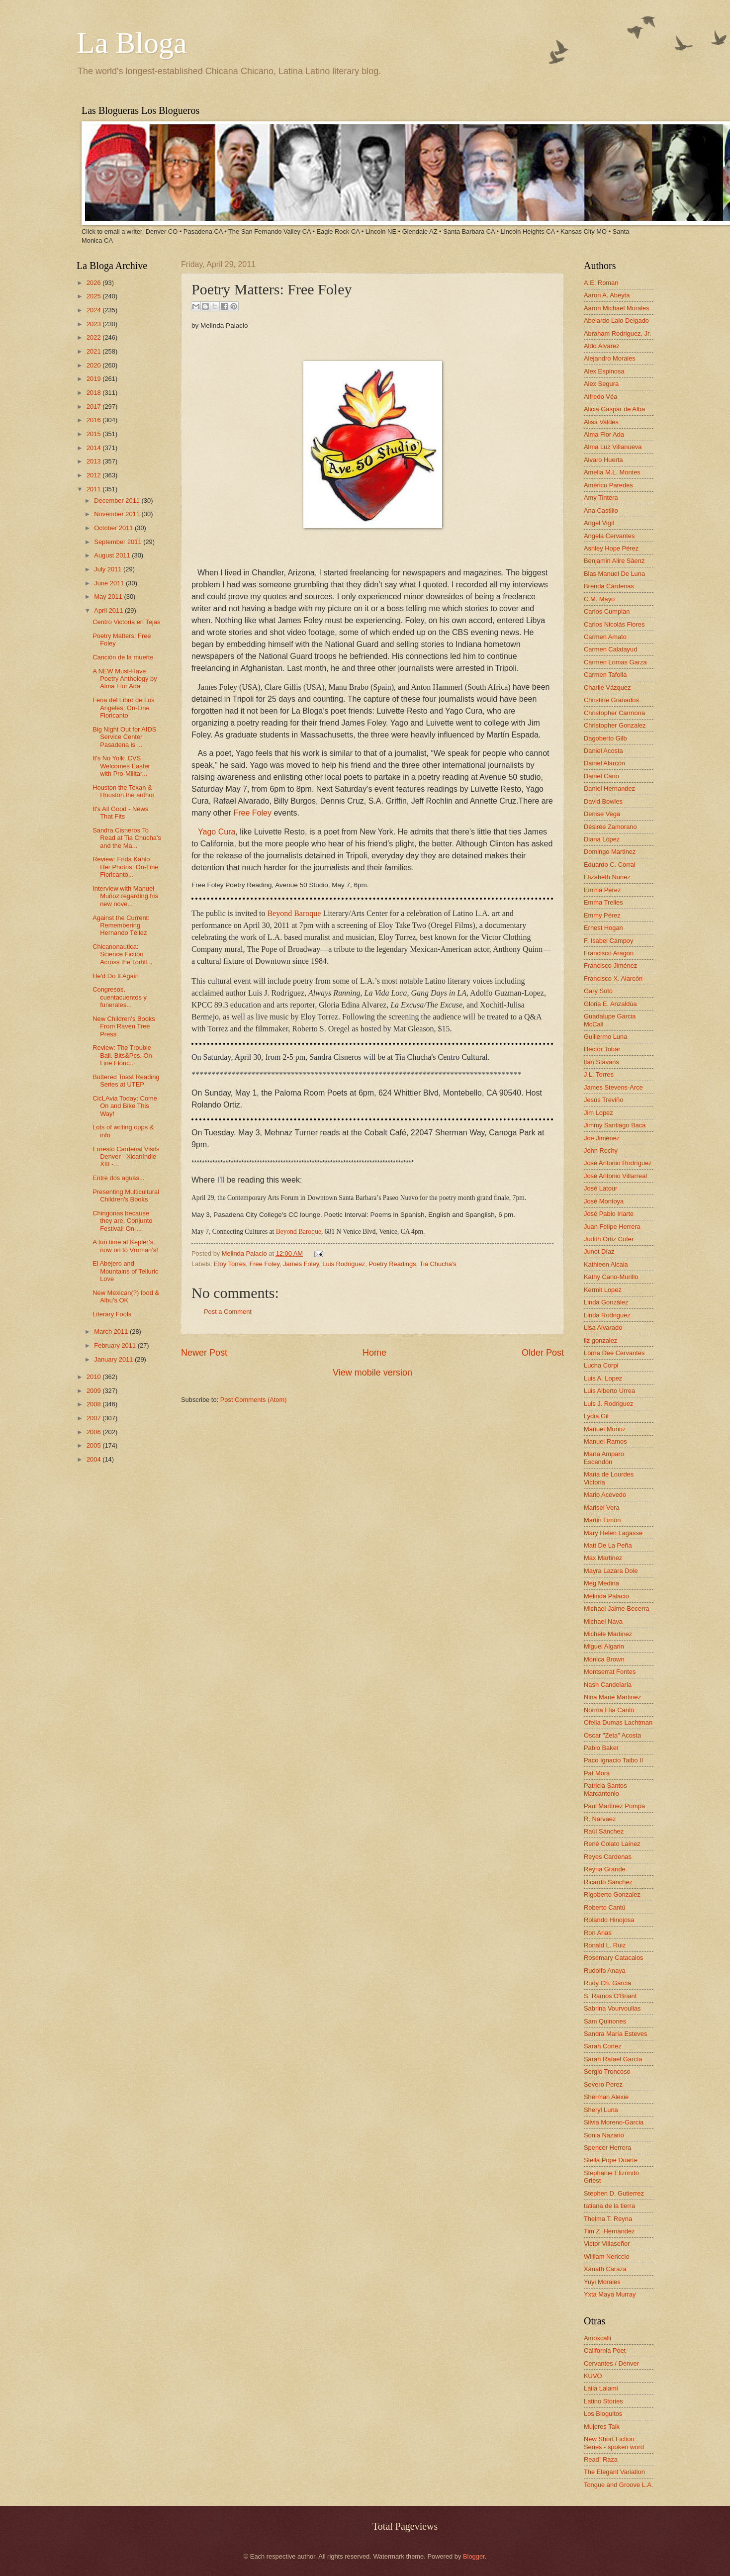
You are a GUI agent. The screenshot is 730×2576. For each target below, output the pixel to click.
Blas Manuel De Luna (614, 573)
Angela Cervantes (609, 536)
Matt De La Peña (608, 1545)
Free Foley (264, 1264)
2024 (94, 310)
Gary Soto (598, 991)
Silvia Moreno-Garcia (613, 2122)
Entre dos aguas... (118, 1178)
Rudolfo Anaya (605, 1970)
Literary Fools (111, 1314)
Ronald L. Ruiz (605, 1945)
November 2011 (117, 514)
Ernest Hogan (603, 927)
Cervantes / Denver (611, 2363)
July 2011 (108, 569)
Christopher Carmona (614, 713)
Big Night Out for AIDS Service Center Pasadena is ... (124, 737)
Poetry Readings (392, 1264)
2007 (94, 1418)
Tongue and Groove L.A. (618, 2484)
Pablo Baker (601, 1747)
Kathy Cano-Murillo (611, 1277)
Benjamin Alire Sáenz (614, 560)
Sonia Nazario (604, 2135)
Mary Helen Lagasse (613, 1533)
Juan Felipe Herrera (612, 1226)
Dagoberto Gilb (605, 738)
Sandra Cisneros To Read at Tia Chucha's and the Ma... (126, 838)
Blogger (474, 2556)
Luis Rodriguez (343, 1264)
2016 (94, 420)
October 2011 (114, 528)
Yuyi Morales (602, 2282)
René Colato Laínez (612, 1843)
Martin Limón (602, 1520)
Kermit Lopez (603, 1289)
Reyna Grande (605, 1869)
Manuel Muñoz (605, 1429)
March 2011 (112, 1331)
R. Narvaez (600, 1819)
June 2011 (110, 583)
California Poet (605, 2350)
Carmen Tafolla (605, 674)
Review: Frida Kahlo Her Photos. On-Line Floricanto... (125, 866)
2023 (94, 324)
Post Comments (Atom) (253, 1399)
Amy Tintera (601, 497)
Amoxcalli (597, 2338)
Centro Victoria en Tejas (126, 622)
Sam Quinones (605, 2021)
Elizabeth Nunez (607, 877)
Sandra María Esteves (615, 2033)
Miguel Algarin (604, 1646)
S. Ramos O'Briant (610, 1996)
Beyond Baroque (294, 913)
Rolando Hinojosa (609, 1920)
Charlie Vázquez (607, 687)
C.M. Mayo (599, 599)
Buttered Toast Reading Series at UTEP (125, 1080)
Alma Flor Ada (604, 434)
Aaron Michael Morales (616, 308)
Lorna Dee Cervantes (614, 1353)
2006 (94, 1432)
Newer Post (204, 1353)
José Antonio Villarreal (615, 1176)
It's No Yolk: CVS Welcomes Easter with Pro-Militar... (121, 765)
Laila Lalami (601, 2388)
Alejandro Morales (610, 358)
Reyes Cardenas (608, 1856)
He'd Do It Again (115, 976)
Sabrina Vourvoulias (612, 2008)
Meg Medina (601, 1583)
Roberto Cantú (605, 1907)
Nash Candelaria (608, 1684)
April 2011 (109, 610)
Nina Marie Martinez (612, 1697)
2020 (94, 365)
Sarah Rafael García (613, 2059)
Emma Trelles (603, 902)
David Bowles (603, 801)
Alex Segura (601, 383)
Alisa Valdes (601, 422)
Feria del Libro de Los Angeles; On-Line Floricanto (123, 707)
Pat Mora (597, 1773)
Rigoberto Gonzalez (612, 1894)
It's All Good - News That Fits (120, 812)
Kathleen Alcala (606, 1264)
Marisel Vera (602, 1507)
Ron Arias (598, 1932)
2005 (94, 1445)
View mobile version (372, 1373)
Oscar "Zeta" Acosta (612, 1735)
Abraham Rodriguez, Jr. (617, 333)
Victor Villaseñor (607, 2243)
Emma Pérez (602, 890)
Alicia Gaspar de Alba (614, 409)
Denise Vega (602, 814)
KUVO (593, 2376)
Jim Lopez (598, 1112)
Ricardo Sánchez (608, 1882)
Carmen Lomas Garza (615, 662)
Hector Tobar (602, 1049)
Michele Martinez (608, 1634)
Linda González (606, 1302)
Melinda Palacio (245, 1253)
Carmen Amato (605, 637)
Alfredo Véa (600, 396)
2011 (94, 489)
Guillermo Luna (605, 1036)
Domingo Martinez (610, 851)
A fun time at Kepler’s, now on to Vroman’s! (125, 1245)
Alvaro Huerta (603, 459)
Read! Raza (601, 2459)
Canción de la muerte (122, 657)
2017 (94, 406)
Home (374, 1353)
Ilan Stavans (601, 1062)
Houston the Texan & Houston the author (123, 791)
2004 (94, 1459)
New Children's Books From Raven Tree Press (123, 1026)
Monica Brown (604, 1659)
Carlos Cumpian (607, 611)
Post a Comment (228, 1311)
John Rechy (601, 1150)
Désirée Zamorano (610, 826)
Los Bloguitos (603, 2413)
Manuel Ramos (605, 1441)
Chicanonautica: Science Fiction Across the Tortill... (122, 954)
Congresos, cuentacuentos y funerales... (119, 997)
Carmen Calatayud (610, 649)
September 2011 (118, 542)
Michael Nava (603, 1621)
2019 (94, 378)
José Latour (600, 1188)
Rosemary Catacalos (613, 1957)
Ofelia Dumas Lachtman (618, 1722)
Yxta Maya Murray (610, 2294)
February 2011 (115, 1345)
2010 (94, 1376)
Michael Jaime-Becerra (616, 1608)
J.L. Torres (599, 1074)
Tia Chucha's (438, 1264)
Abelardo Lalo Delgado (616, 320)
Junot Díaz (599, 1251)
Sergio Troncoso (607, 2071)
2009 (94, 1390)
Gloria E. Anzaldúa (610, 1004)
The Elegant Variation (614, 2472)
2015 (94, 434)
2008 (94, 1404)
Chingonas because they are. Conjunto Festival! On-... (122, 1220)
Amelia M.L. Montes (612, 472)
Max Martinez (603, 1558)
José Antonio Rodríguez (618, 1163)
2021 (94, 351)
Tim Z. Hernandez (609, 2231)
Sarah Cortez (603, 2046)
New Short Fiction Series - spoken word (614, 2442)
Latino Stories (603, 2401)
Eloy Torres (230, 1264)
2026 (94, 282)
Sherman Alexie (606, 2097)
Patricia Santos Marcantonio (605, 1789)
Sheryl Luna (601, 2110)
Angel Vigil (599, 523)
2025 (94, 296)
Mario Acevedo (605, 1494)
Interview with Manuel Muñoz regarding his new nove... (125, 896)
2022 (94, 337)
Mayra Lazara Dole (611, 1570)
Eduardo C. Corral (610, 864)
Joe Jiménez (602, 1138)
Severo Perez (603, 2084)
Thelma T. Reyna (608, 2218)
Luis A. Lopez (603, 1378)
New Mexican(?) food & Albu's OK (125, 1296)
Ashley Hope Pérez (611, 548)
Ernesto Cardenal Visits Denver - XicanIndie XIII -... (125, 1156)
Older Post (543, 1353)
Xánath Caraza (605, 2269)
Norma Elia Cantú (609, 1710)
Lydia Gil (596, 1416)
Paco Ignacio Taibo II (613, 1760)
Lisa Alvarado (603, 1327)
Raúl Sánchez (604, 1831)
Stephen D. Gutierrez (614, 2193)
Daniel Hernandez (609, 788)
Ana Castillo (601, 510)
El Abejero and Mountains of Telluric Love (125, 1271)
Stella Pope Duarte (611, 2160)
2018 (94, 392)
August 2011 (113, 555)
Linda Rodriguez (607, 1315)
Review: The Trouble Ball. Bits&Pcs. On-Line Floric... (123, 1055)
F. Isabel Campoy (608, 940)
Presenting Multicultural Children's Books (125, 1195)
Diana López (602, 839)
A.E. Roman (601, 282)
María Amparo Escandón (604, 1457)
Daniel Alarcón (604, 763)
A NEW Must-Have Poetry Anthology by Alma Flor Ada (124, 678)
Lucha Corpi (601, 1365)
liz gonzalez (600, 1340)
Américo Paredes (608, 485)
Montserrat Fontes (610, 1671)
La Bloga (132, 42)
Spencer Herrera (607, 2147)
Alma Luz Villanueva (612, 447)
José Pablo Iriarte (609, 1213)
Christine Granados (611, 700)
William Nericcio (607, 2256)
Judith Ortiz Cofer (609, 1239)
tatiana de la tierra (609, 2205)
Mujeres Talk (602, 2426)
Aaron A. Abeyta (607, 295)
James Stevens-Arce (613, 1087)
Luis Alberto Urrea (609, 1390)
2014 (94, 448)
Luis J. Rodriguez (608, 1403)
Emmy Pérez (602, 915)
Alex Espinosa (604, 371)
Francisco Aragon (609, 953)
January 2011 (114, 1359)
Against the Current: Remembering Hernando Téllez (121, 925)
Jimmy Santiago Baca (615, 1125)
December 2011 (117, 500)
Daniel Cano (601, 776)
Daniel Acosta (603, 750)
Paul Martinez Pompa (614, 1806)
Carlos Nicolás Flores (614, 624)
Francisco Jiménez (610, 965)
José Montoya (604, 1201)
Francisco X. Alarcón (613, 978)
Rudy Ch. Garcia (607, 1983)
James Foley (301, 1264)
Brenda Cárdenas (609, 586)
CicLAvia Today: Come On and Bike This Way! (124, 1106)
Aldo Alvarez (602, 346)
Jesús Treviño (603, 1100)
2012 (94, 475)
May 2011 (109, 596)
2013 (94, 461)
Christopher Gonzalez (615, 725)
